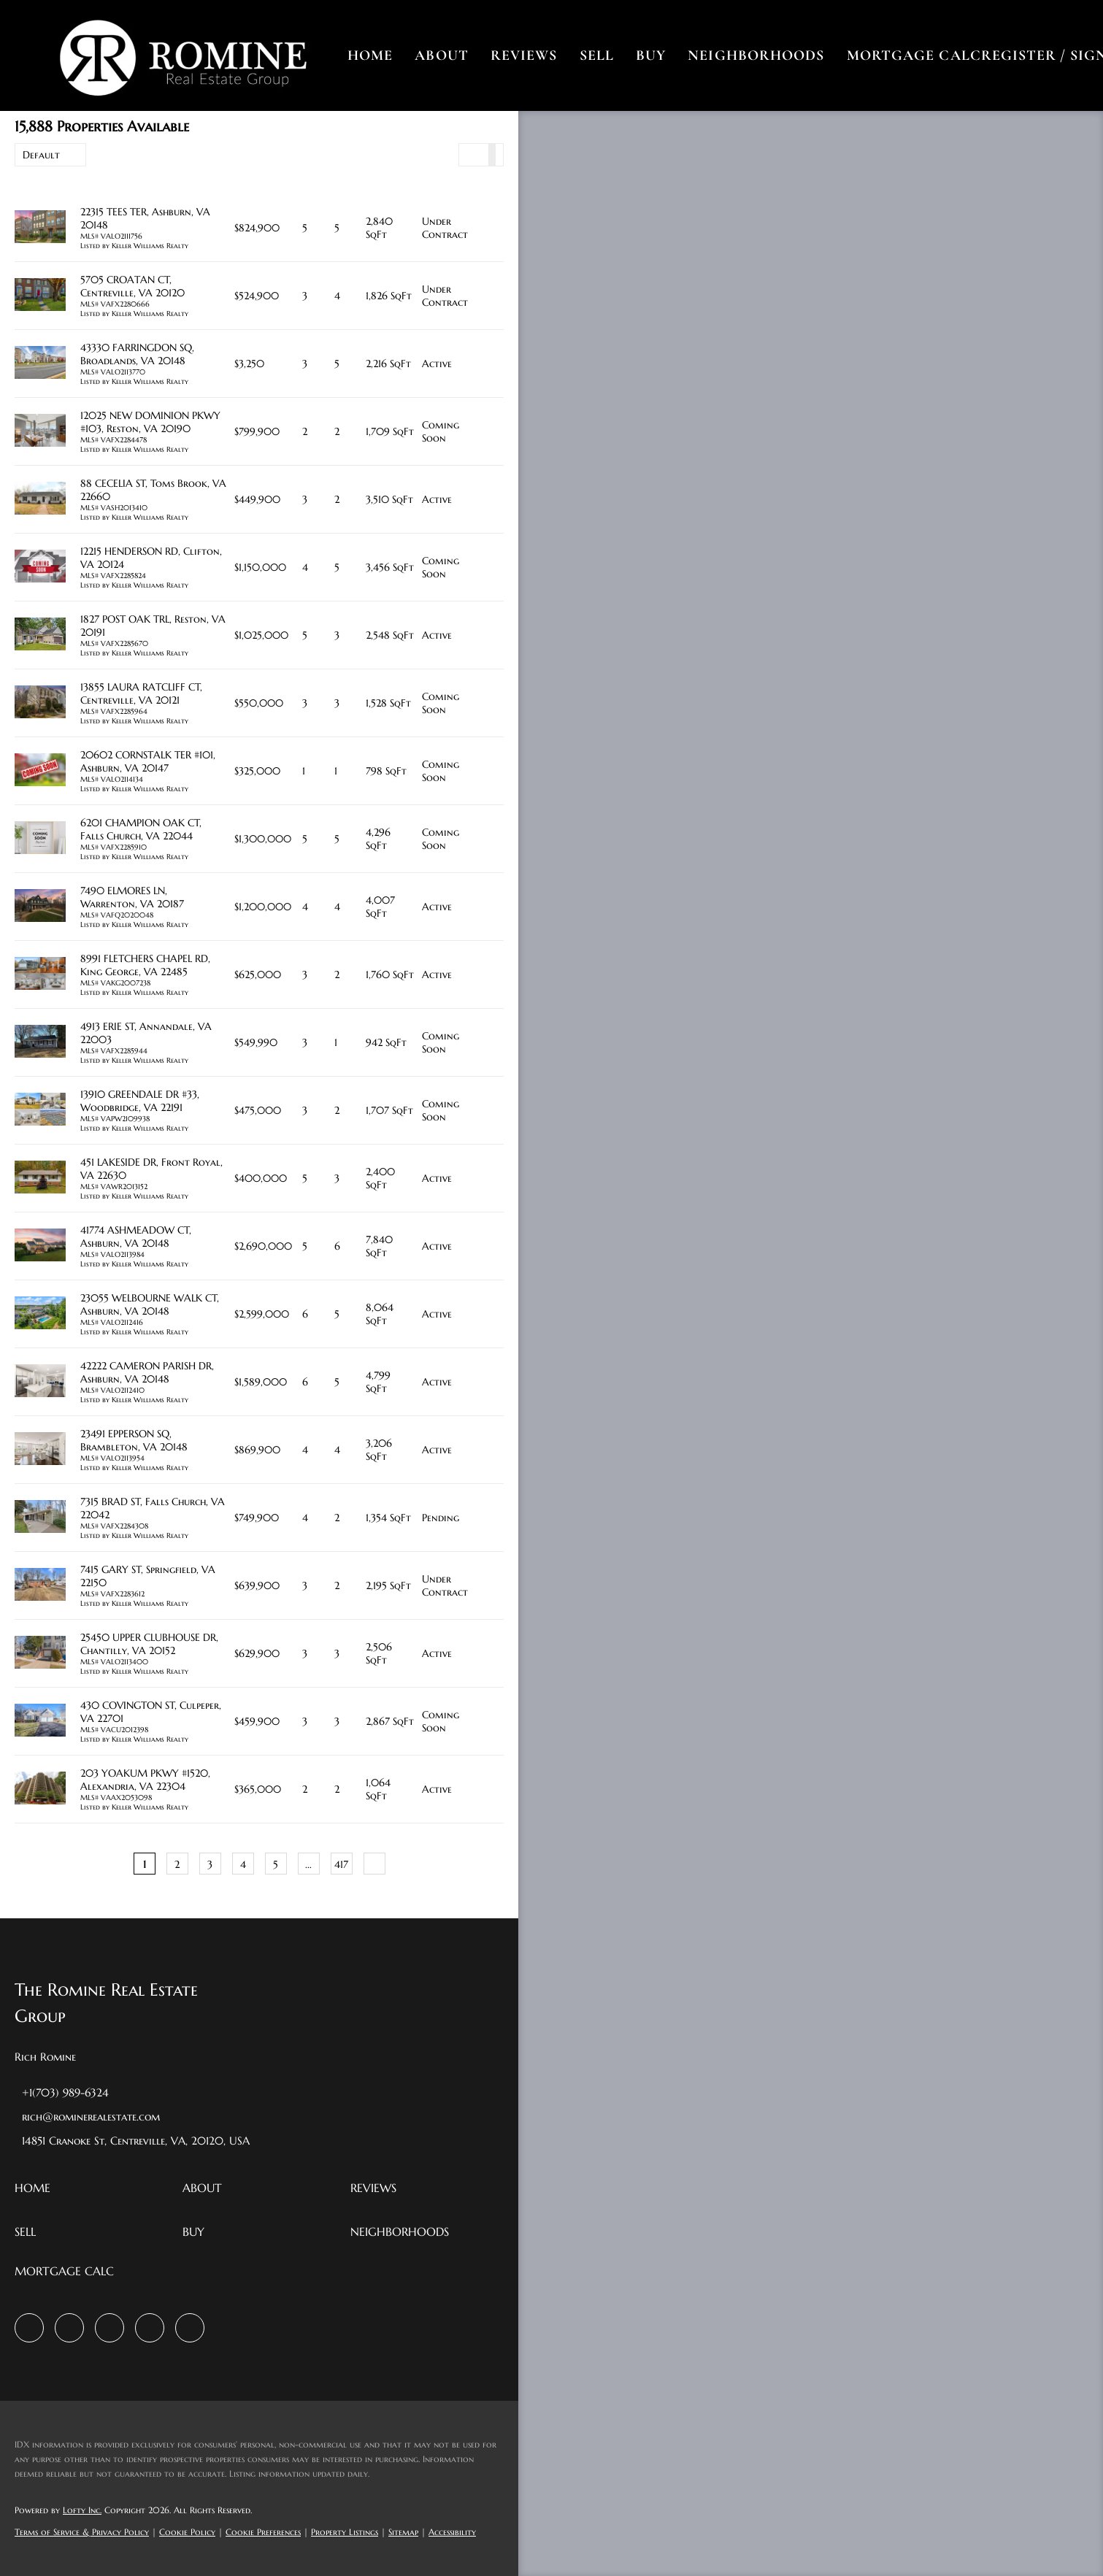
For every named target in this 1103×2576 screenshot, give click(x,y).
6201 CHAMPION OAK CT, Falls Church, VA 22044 (140, 829)
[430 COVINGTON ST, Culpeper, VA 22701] (40, 1721)
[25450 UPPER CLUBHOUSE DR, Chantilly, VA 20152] (40, 1654)
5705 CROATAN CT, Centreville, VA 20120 (132, 286)
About (443, 55)
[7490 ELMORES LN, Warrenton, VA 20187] (40, 907)
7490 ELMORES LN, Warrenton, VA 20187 (132, 897)
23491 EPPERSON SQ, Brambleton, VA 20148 (134, 1440)
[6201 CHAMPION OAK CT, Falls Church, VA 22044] (40, 839)
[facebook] (29, 2327)
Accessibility (452, 2531)
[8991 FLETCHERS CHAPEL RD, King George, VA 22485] (40, 975)
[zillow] (69, 2327)
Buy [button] (651, 55)
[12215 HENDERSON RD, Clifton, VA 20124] (40, 567)
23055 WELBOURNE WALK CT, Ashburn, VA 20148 (149, 1304)
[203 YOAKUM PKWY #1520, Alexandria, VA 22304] (40, 1789)
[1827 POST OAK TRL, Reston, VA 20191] (40, 635)
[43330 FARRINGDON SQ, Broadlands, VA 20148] (40, 364)
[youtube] (149, 2327)
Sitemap (403, 2531)
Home (370, 55)
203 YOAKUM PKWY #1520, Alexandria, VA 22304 (145, 1779)
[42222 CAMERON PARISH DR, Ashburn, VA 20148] (40, 1382)
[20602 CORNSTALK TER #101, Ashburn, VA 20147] (40, 771)
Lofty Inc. (82, 2509)
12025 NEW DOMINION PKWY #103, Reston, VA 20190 (150, 422)
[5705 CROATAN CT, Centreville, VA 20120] (40, 296)
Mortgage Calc (915, 55)
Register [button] (1020, 55)
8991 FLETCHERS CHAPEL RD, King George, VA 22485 (145, 965)
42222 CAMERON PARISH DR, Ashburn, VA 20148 (147, 1372)
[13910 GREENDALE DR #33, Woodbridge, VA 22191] (40, 1111)
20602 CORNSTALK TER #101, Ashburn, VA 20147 (147, 761)
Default (41, 154)
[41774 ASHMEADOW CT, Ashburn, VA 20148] (40, 1246)
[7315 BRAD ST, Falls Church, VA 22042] (40, 1518)
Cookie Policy (187, 2531)
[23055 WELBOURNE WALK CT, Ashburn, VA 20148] (40, 1314)
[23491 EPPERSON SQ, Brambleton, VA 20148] (40, 1450)
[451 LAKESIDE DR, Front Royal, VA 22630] (40, 1178)
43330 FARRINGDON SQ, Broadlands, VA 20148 (137, 354)
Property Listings (344, 2531)
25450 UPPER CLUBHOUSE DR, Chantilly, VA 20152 (149, 1644)
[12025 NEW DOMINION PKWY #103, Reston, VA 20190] (40, 432)
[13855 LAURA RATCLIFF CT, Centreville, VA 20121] (40, 703)
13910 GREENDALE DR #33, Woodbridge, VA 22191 (139, 1101)
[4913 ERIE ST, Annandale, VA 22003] (40, 1043)
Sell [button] (597, 55)
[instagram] (109, 2327)
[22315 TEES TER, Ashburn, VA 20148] (40, 228)
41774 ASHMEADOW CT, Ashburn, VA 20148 (135, 1236)
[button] (183, 55)
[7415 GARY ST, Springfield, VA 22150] (40, 1586)
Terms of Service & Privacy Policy (82, 2531)
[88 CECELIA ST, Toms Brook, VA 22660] (40, 500)
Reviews (524, 55)
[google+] (189, 2327)
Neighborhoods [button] (757, 55)
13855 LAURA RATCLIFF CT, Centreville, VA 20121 (141, 693)
